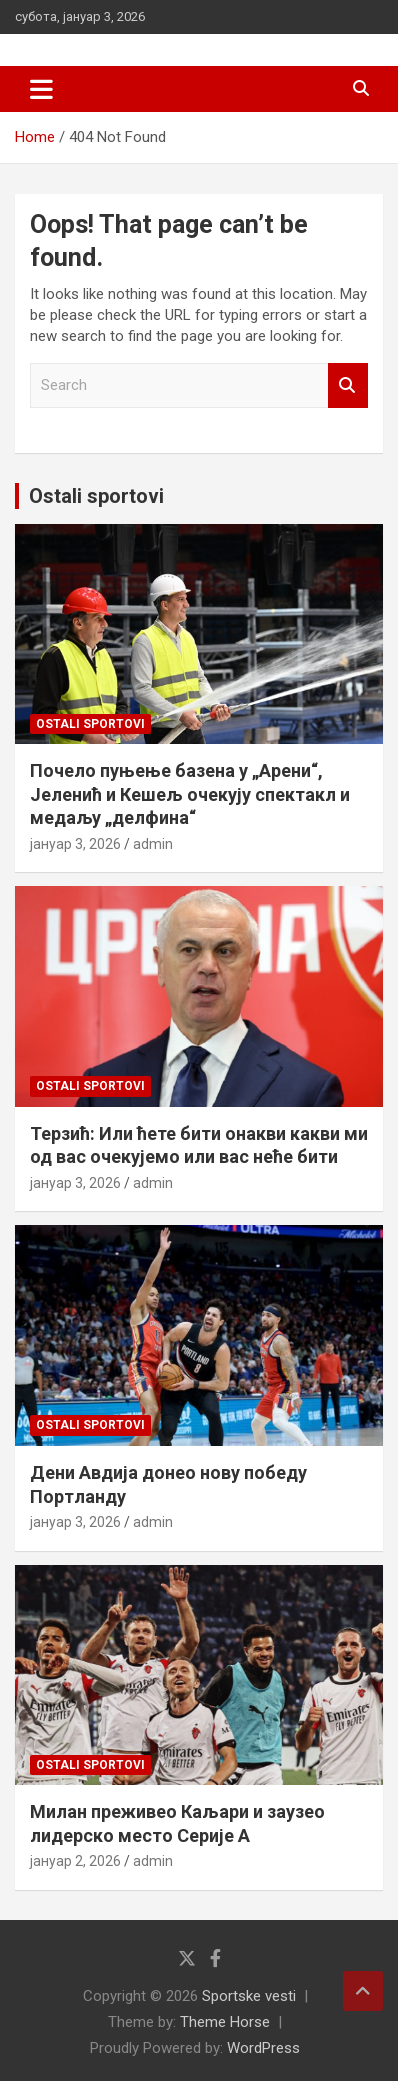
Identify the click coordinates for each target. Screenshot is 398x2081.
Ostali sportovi (96, 496)
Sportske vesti (249, 1996)
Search (348, 385)
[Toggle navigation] (41, 89)
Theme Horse (225, 2022)
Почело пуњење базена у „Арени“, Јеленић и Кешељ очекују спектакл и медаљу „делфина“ (190, 794)
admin (153, 844)
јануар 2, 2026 (75, 1861)
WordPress (263, 2048)
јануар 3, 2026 (75, 844)
